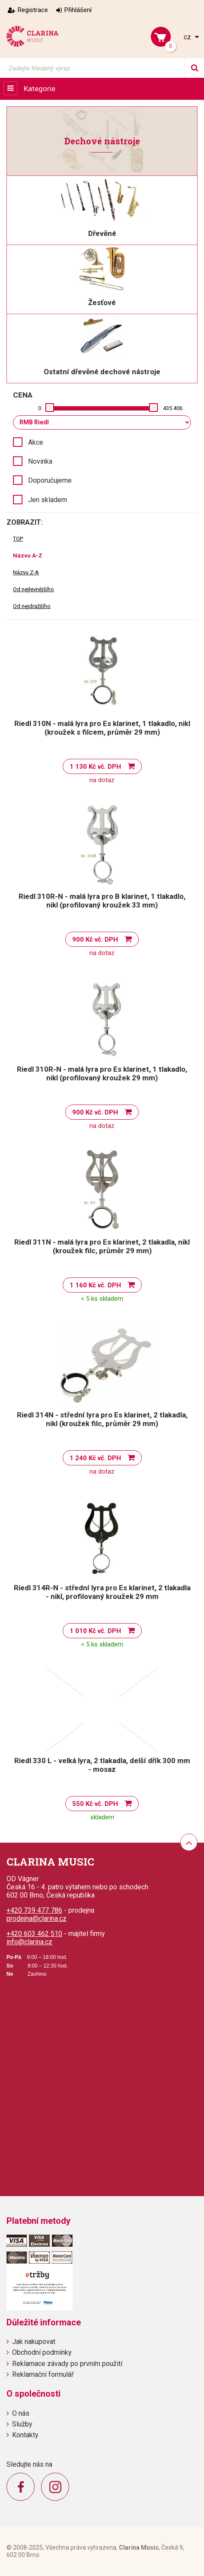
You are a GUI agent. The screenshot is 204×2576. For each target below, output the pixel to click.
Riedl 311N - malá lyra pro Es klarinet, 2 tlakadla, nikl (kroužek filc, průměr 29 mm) (102, 1246)
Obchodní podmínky (42, 2352)
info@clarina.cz (29, 1942)
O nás (20, 2413)
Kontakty (25, 2435)
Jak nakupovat (33, 2341)
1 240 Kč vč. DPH (95, 1458)
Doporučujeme (50, 480)
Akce (35, 442)
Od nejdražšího (32, 606)
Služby (22, 2424)
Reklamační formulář (42, 2374)
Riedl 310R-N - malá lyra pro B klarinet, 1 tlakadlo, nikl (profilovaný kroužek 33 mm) (102, 900)
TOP (18, 538)
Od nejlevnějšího (33, 589)
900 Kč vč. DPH (95, 939)
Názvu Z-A (26, 572)
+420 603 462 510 (34, 1934)
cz (188, 37)
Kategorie (39, 88)
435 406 (172, 408)
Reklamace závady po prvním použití (67, 2363)
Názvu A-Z (27, 555)
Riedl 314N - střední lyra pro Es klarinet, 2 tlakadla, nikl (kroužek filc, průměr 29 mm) (102, 1419)
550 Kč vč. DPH (95, 1804)
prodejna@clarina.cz (36, 1918)
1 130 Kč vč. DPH (95, 767)
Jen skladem (47, 500)
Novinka (40, 461)
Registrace (33, 10)
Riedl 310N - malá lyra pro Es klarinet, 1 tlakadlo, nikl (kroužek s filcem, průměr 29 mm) (102, 727)
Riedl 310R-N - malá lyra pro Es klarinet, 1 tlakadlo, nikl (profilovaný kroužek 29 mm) (102, 1073)
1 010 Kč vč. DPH (95, 1631)
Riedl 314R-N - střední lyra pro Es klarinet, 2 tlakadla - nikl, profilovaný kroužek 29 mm (102, 1592)
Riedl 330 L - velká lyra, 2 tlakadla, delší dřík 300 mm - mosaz (102, 1765)
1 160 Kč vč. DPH (95, 1285)
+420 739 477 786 (34, 1910)
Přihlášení (78, 10)
